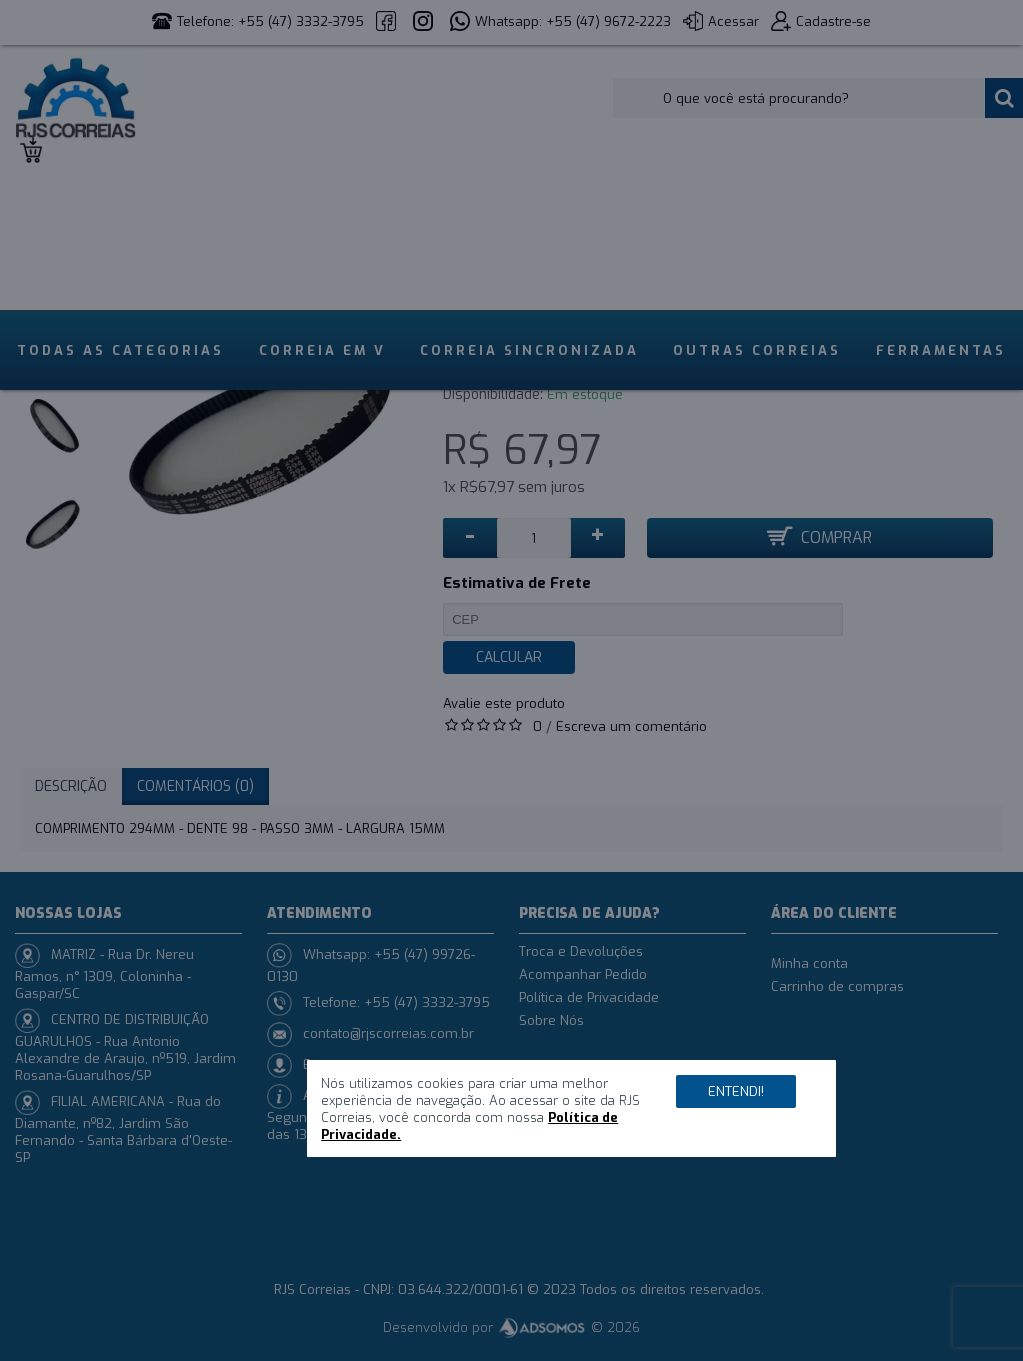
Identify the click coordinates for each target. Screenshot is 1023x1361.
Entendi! (736, 1091)
